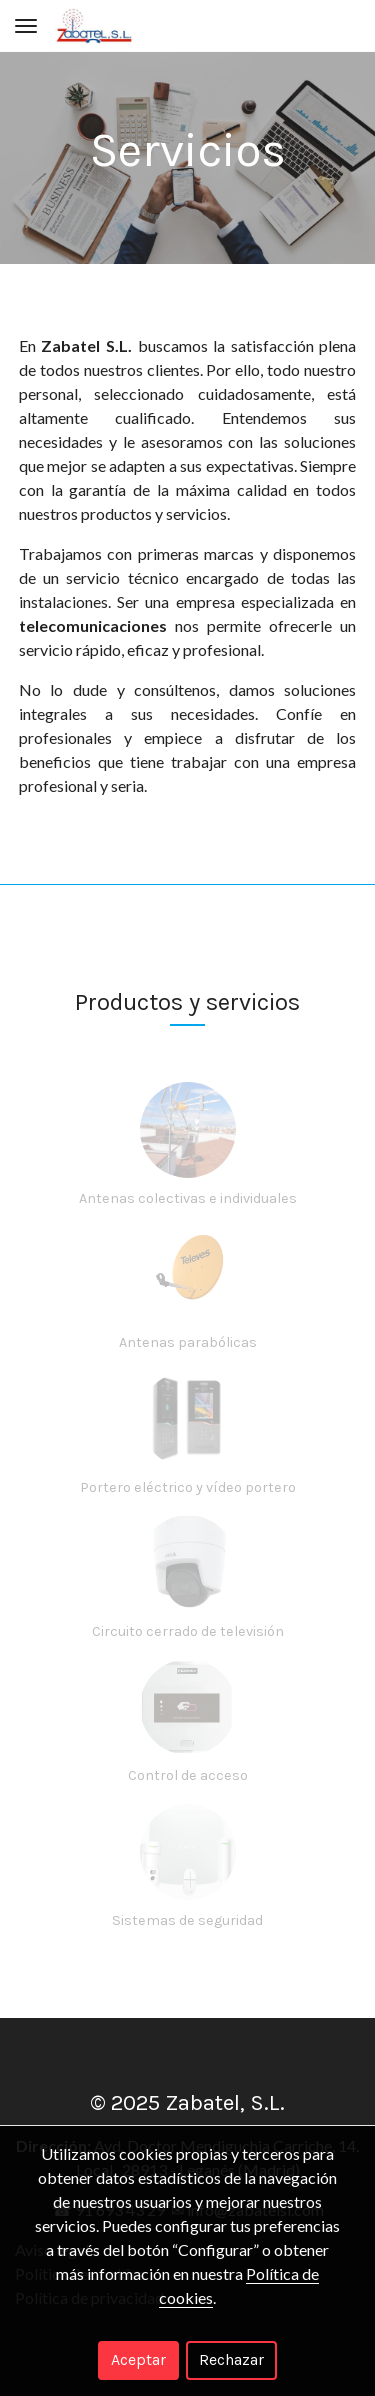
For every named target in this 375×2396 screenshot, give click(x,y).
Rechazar (231, 2359)
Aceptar (138, 2359)
